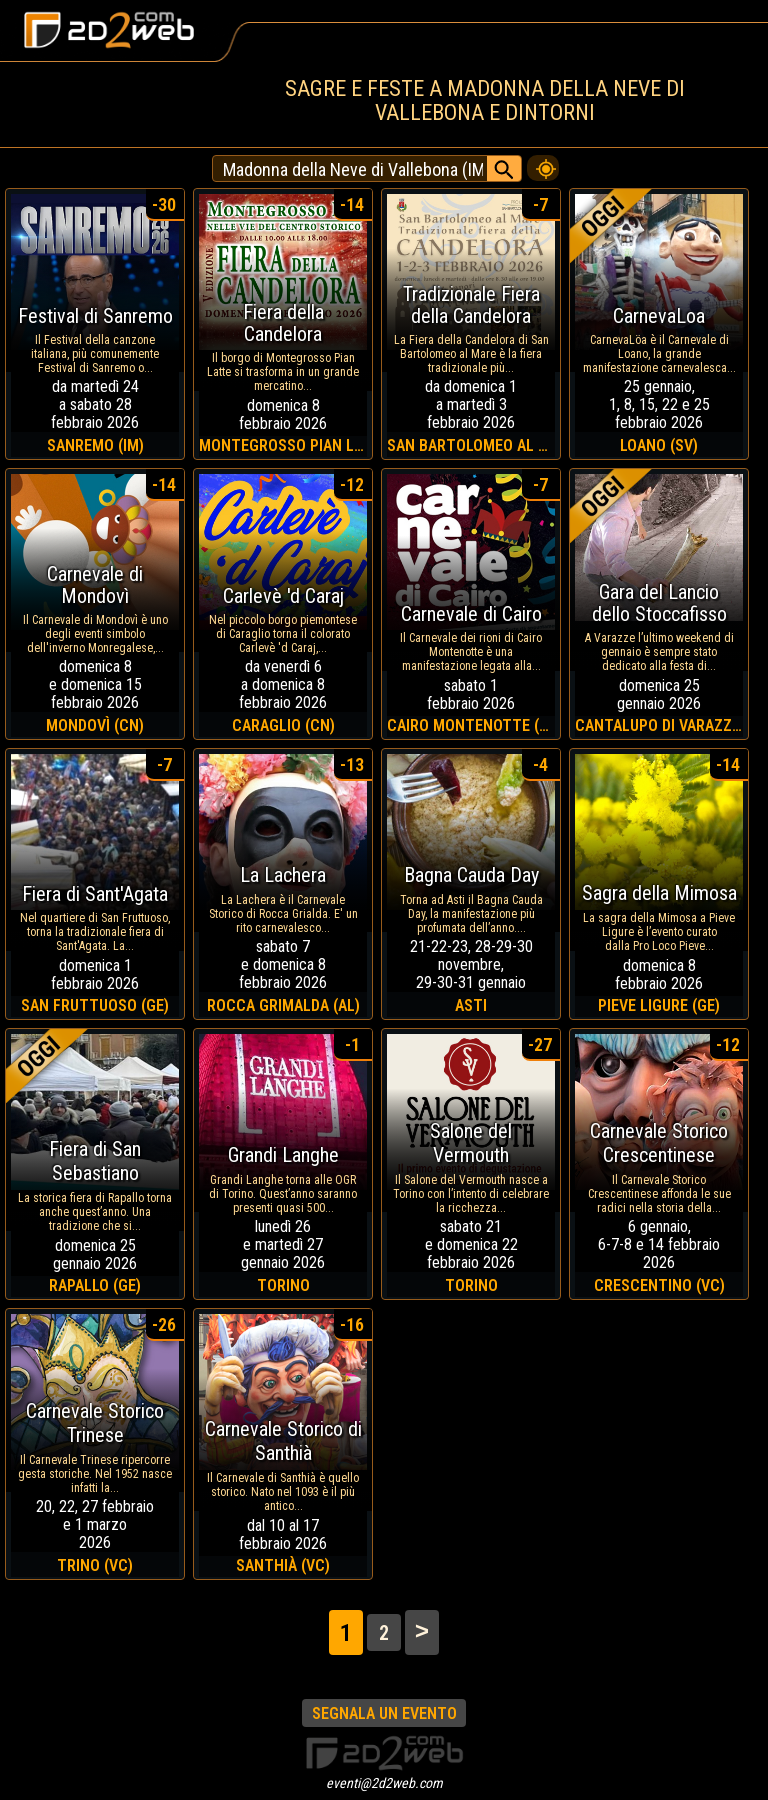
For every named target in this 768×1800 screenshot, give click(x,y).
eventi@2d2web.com (384, 1783)
